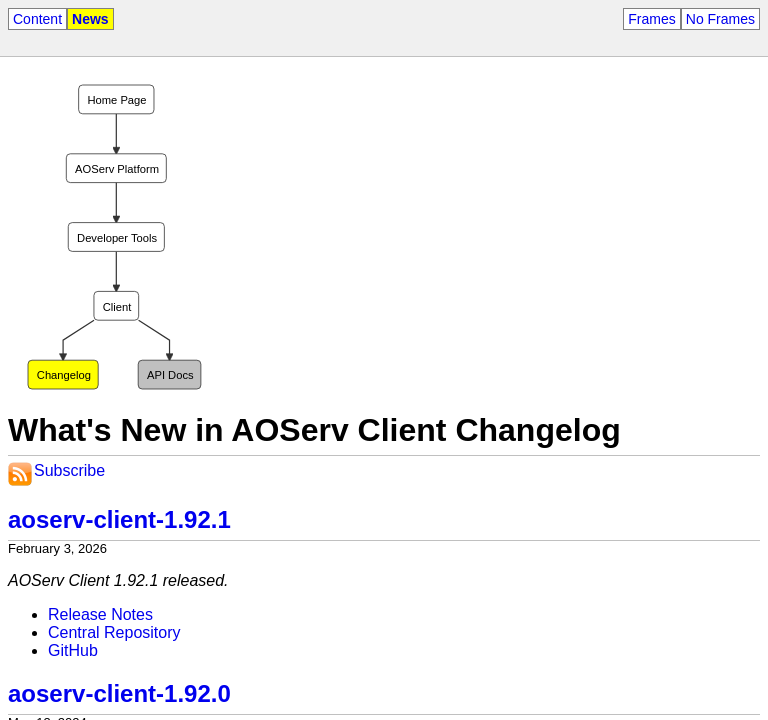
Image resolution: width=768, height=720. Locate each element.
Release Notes (100, 614)
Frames (651, 19)
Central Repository (114, 632)
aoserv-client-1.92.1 (119, 519)
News (90, 19)
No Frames (720, 19)
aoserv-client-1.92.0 (119, 693)
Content (37, 19)
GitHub (73, 650)
